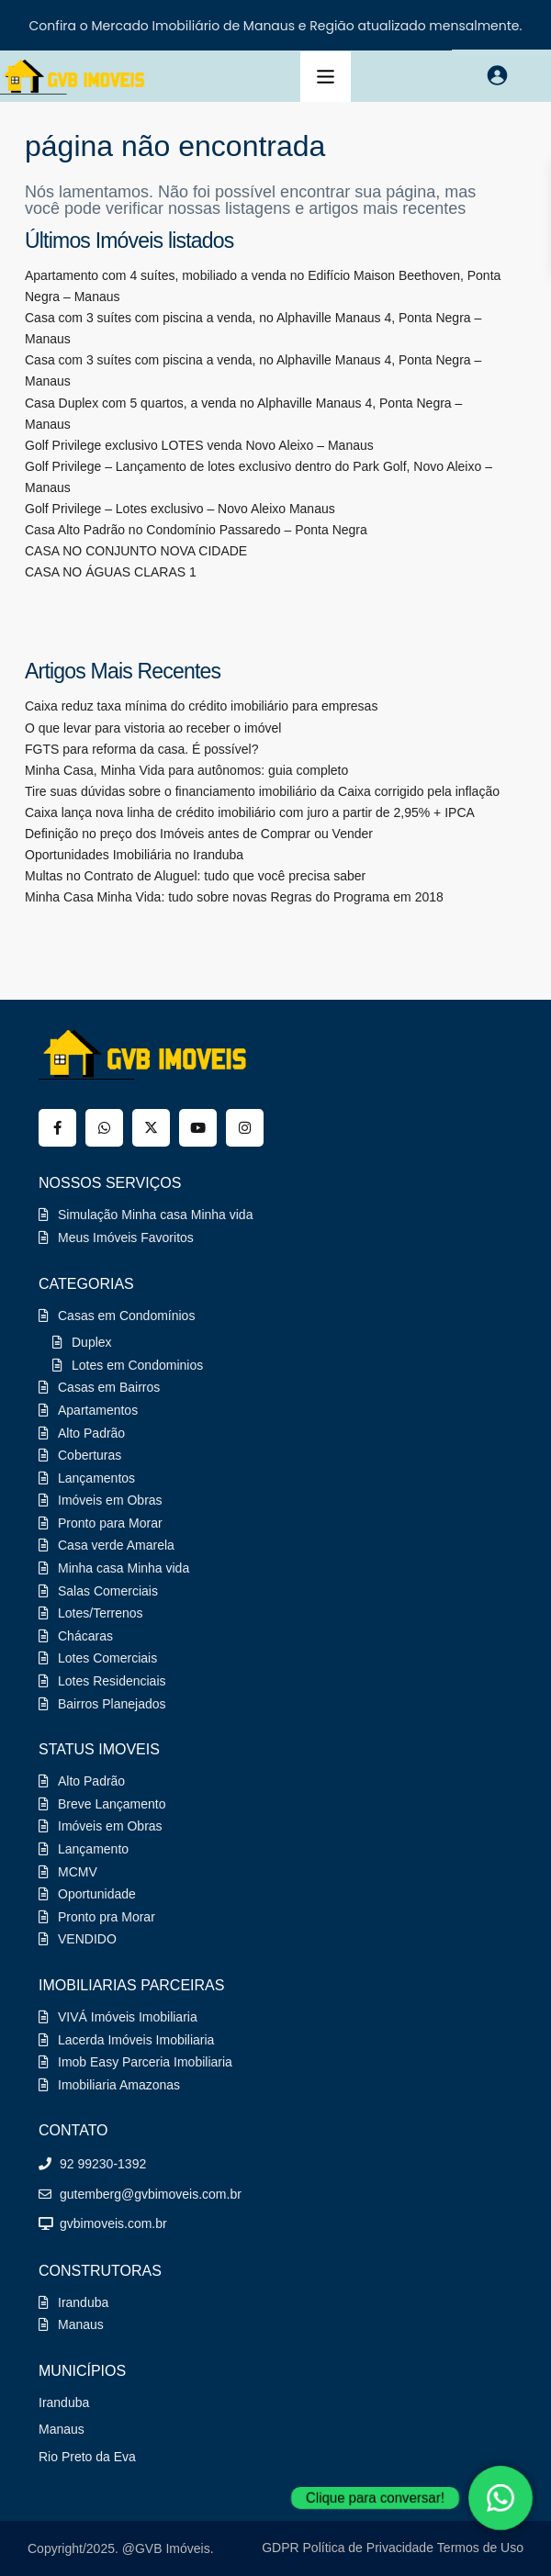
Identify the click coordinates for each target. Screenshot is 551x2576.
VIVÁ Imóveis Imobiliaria (127, 2017)
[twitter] (151, 1128)
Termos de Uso (480, 2547)
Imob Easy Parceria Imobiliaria (145, 2062)
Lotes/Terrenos (100, 1613)
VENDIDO (87, 1939)
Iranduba (83, 2302)
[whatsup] (104, 1128)
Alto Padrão (91, 1433)
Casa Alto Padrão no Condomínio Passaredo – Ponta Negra (196, 529)
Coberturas (89, 1455)
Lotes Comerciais (107, 1658)
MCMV (77, 1872)
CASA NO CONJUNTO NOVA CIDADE (136, 550)
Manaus (81, 2324)
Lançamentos (96, 1478)
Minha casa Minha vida (123, 1568)
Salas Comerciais (108, 1591)
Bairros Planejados (112, 1704)
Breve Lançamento (112, 1804)
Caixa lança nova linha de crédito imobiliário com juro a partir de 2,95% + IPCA (250, 812)
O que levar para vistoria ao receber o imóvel (153, 728)
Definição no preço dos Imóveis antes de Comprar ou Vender (199, 833)
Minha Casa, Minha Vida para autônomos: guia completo (186, 770)
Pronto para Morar (110, 1523)
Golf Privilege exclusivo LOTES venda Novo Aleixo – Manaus (199, 445)
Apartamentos (98, 1410)
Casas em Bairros (109, 1387)
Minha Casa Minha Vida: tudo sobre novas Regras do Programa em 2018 (234, 897)
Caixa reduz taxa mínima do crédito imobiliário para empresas (201, 706)
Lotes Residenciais (112, 1681)
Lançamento (93, 1849)
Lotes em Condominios (137, 1365)
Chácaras (85, 1636)
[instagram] (245, 1128)
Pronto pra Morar (106, 1917)
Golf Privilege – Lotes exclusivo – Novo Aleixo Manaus (180, 508)
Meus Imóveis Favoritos (126, 1237)
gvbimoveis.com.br (113, 2223)
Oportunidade (97, 1894)
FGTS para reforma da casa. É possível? (141, 749)
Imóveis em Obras (110, 1500)
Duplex (92, 1342)
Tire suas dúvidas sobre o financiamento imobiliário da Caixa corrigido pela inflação (262, 791)
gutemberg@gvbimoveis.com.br (151, 2194)
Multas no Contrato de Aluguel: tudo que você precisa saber (195, 875)
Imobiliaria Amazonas (119, 2085)
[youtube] (198, 1128)
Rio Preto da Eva (87, 2456)
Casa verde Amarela (116, 1545)
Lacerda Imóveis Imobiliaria (136, 2040)
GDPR (280, 2547)
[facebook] (57, 1128)
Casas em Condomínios (126, 1315)
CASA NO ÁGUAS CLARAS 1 (111, 572)
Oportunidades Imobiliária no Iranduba (134, 854)
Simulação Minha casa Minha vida (155, 1214)
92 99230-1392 (103, 2163)
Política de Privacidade (368, 2547)
